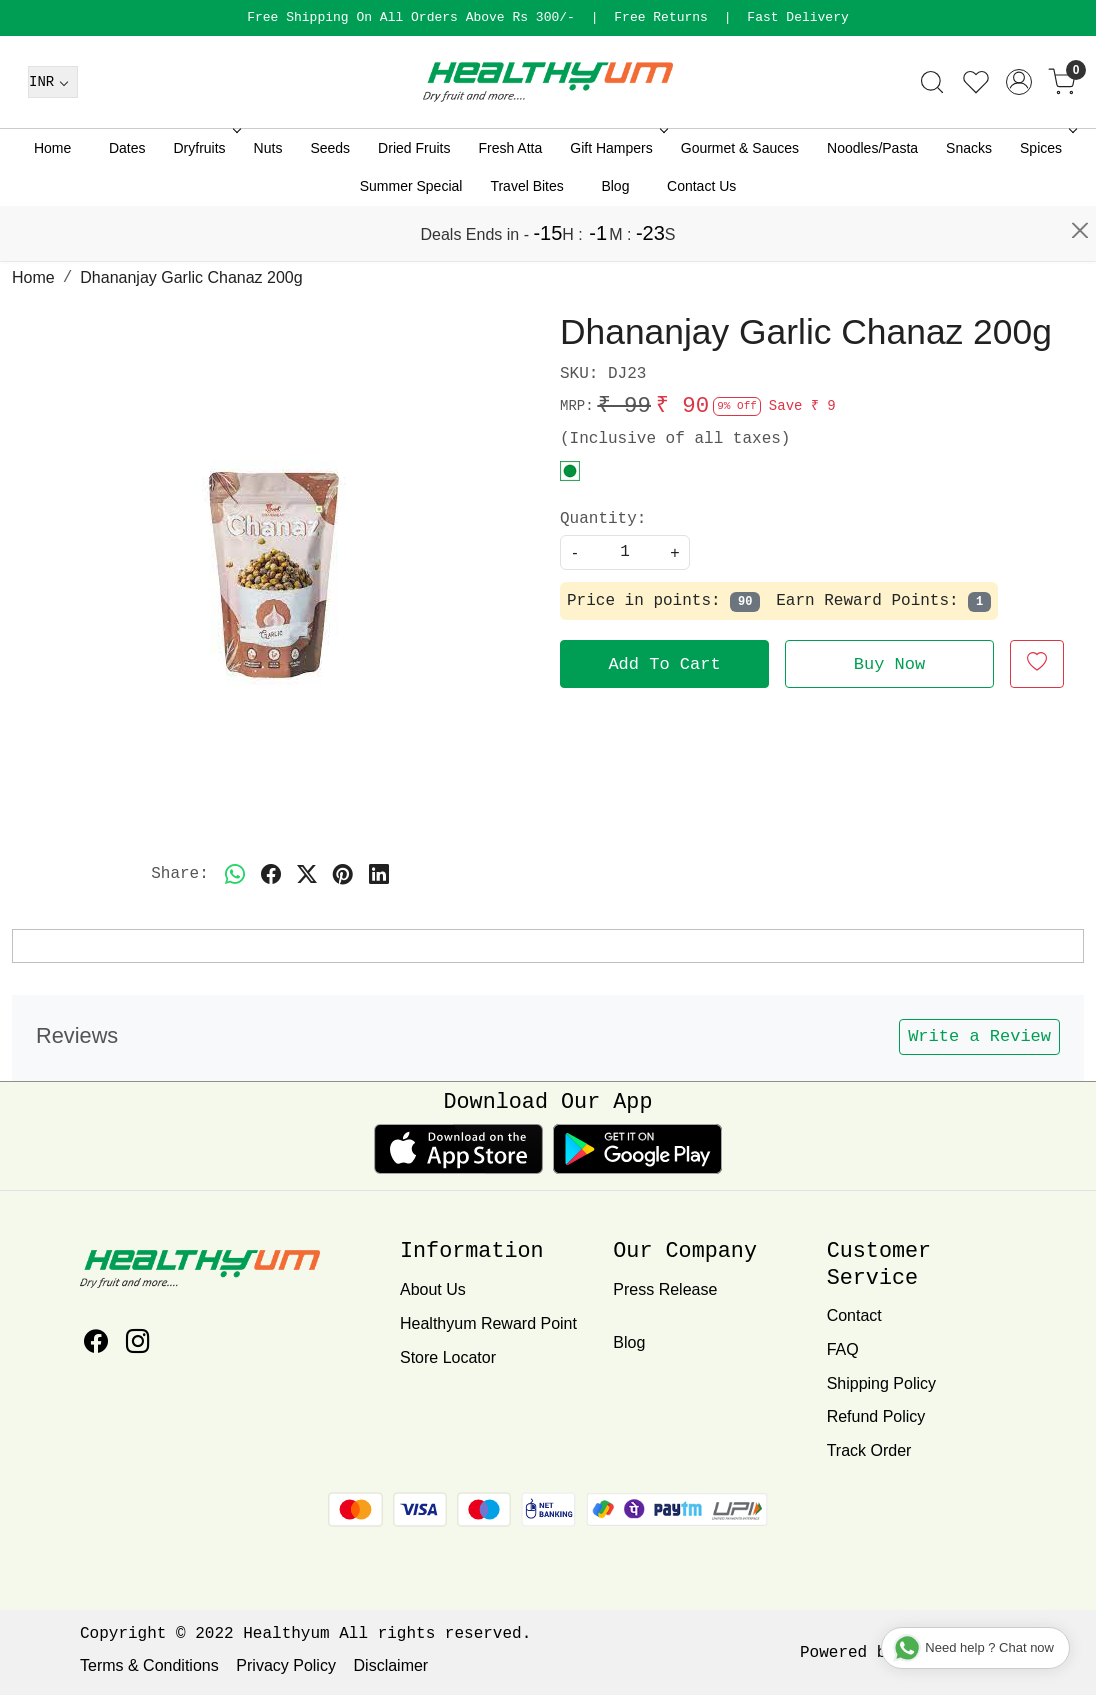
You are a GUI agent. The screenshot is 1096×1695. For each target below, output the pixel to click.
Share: (180, 874)
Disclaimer (391, 1665)
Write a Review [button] (979, 1036)
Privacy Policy (286, 1665)
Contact (854, 1315)
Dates (127, 203)
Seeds (330, 203)
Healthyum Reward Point (488, 1323)
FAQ (843, 1349)
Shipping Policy (881, 1383)
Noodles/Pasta (872, 203)
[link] (932, 137)
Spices (1046, 203)
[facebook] (271, 874)
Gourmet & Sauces (740, 203)
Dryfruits (204, 203)
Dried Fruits (414, 203)
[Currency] (53, 137)
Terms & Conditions (149, 1665)
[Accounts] (1019, 137)
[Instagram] (138, 1344)
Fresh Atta (510, 203)
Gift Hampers (616, 203)
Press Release (665, 1289)
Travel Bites (526, 241)
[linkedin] (379, 874)
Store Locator (448, 1357)
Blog (615, 241)
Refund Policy (876, 1416)
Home (52, 203)
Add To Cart (664, 664)
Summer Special (411, 241)
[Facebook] (96, 1344)
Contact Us (701, 241)
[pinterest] (343, 874)
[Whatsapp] (235, 874)
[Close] (1080, 25)
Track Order (869, 1450)
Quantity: (603, 519)
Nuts (268, 203)
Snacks (969, 203)
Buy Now (889, 664)
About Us (433, 1289)
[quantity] (625, 552)
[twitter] (307, 874)
